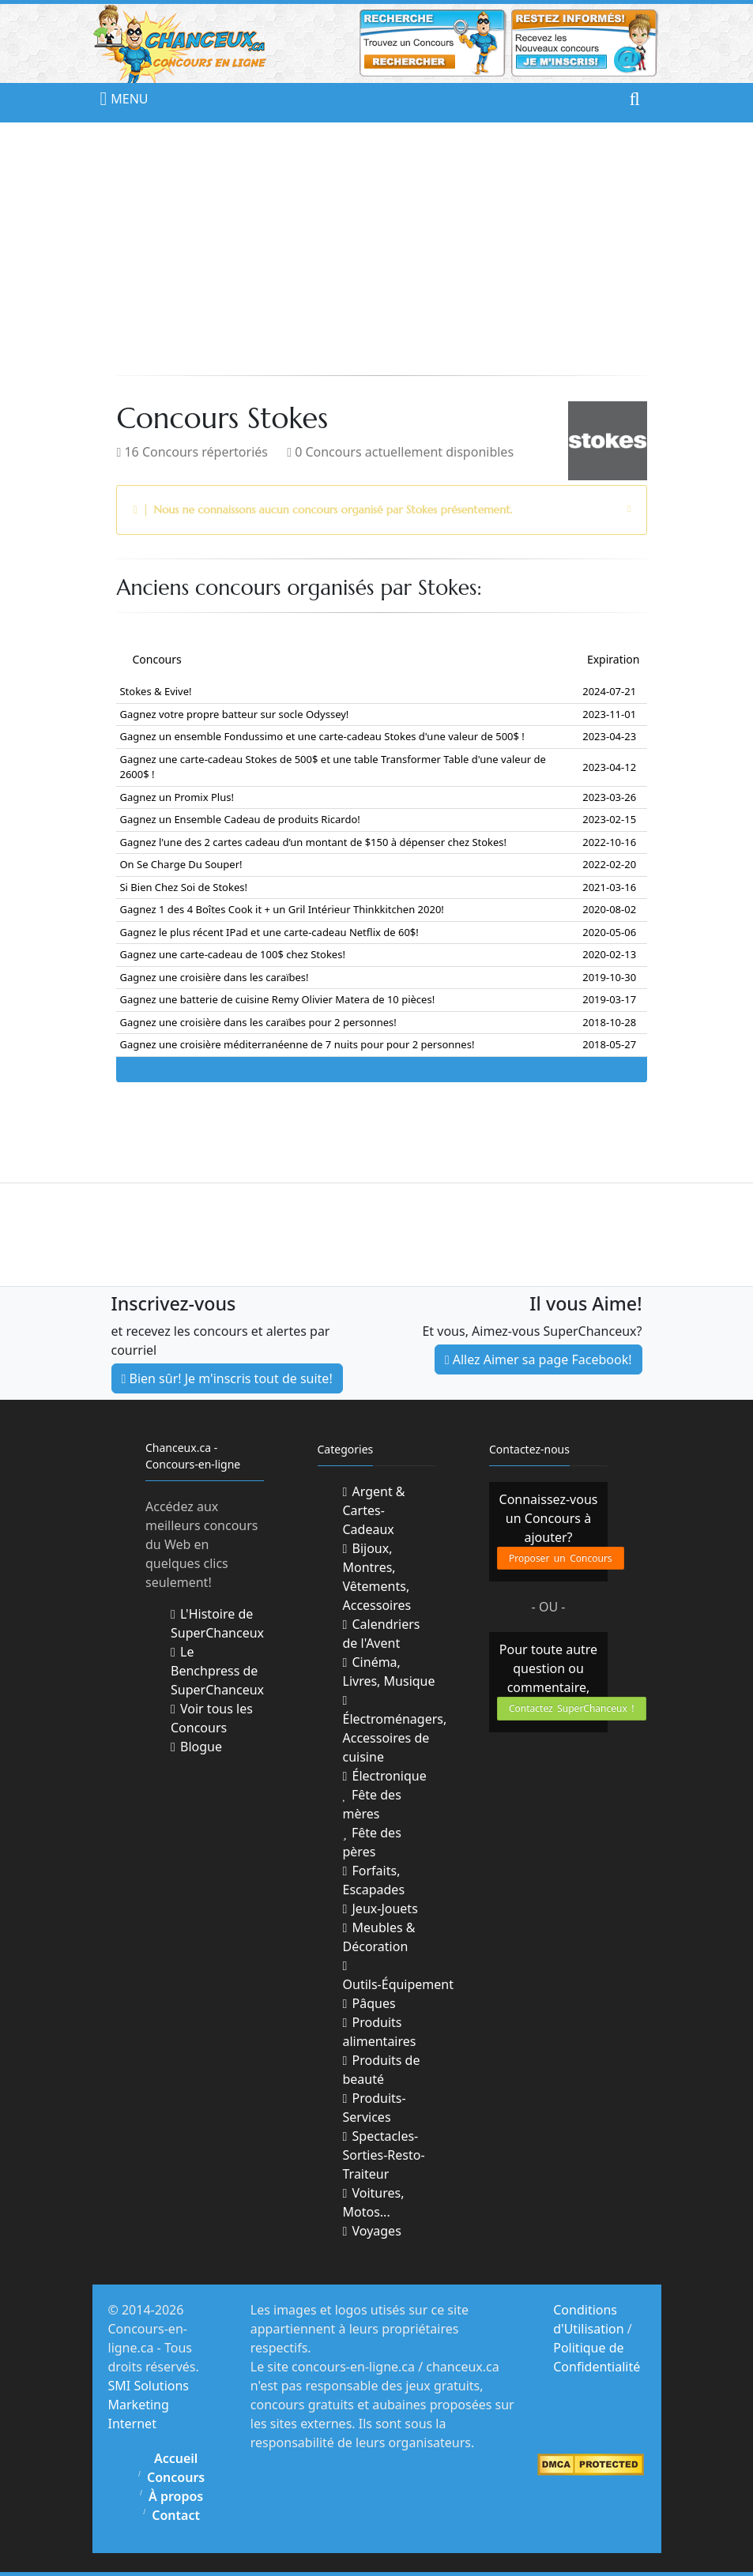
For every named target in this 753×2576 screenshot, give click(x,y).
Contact (176, 2515)
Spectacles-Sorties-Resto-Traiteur (384, 2155)
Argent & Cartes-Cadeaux (374, 1510)
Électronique (385, 1775)
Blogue (196, 1746)
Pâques (369, 2003)
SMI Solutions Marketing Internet (149, 2404)
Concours (176, 2477)
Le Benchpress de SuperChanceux (217, 1670)
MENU (116, 99)
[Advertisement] (377, 248)
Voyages (372, 2230)
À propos (176, 2496)
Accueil (176, 2458)
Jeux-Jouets (380, 1908)
